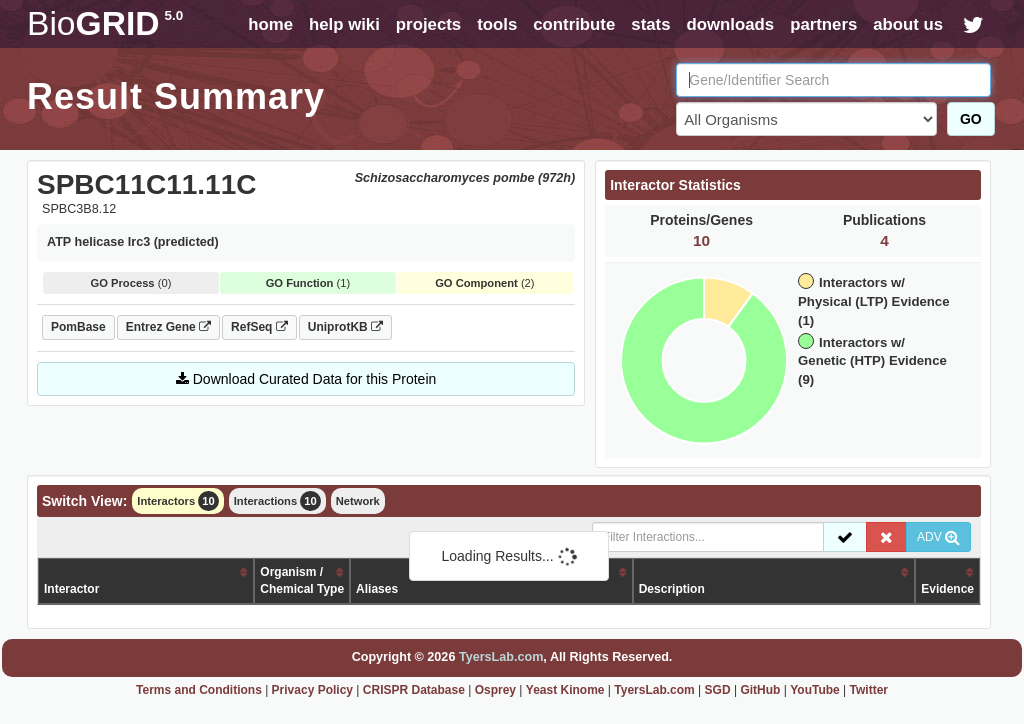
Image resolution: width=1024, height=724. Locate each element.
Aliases (377, 589)
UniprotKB (345, 327)
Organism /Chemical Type (302, 580)
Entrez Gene (168, 327)
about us (908, 24)
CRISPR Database (414, 690)
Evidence (947, 589)
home (270, 24)
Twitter (869, 690)
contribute (574, 24)
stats (650, 24)
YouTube (815, 690)
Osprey (495, 690)
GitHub (760, 690)
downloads (730, 24)
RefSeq (259, 327)
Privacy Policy (312, 690)
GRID (105, 23)
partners (823, 24)
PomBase (78, 327)
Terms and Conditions (199, 690)
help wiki (344, 24)
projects (428, 24)
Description (672, 589)
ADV (938, 537)
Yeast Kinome (565, 690)
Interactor (71, 589)
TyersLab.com (501, 657)
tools (497, 24)
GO (971, 119)
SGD (718, 690)
